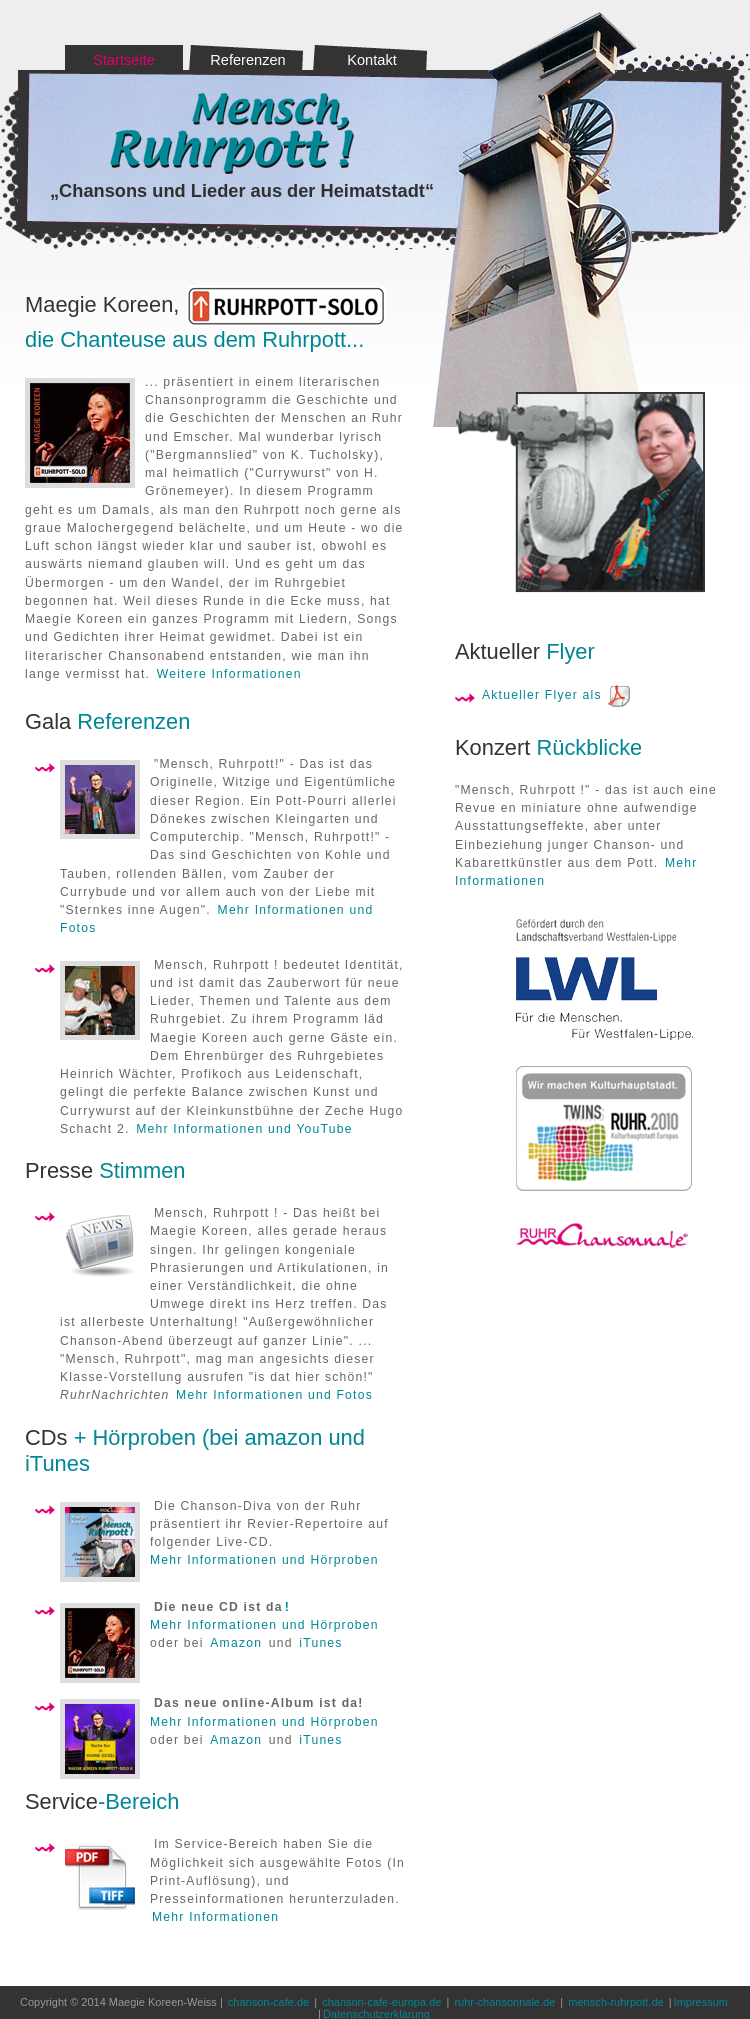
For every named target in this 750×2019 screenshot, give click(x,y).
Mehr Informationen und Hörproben (264, 1560)
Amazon (236, 1643)
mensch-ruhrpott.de (615, 2002)
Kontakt (371, 60)
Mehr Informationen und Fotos (274, 1395)
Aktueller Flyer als (542, 695)
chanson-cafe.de (268, 2002)
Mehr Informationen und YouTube (244, 1129)
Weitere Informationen (229, 674)
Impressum (701, 2002)
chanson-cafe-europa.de (381, 2002)
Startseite (124, 60)
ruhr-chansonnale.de (504, 2002)
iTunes (320, 1643)
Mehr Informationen (215, 1917)
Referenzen (247, 60)
